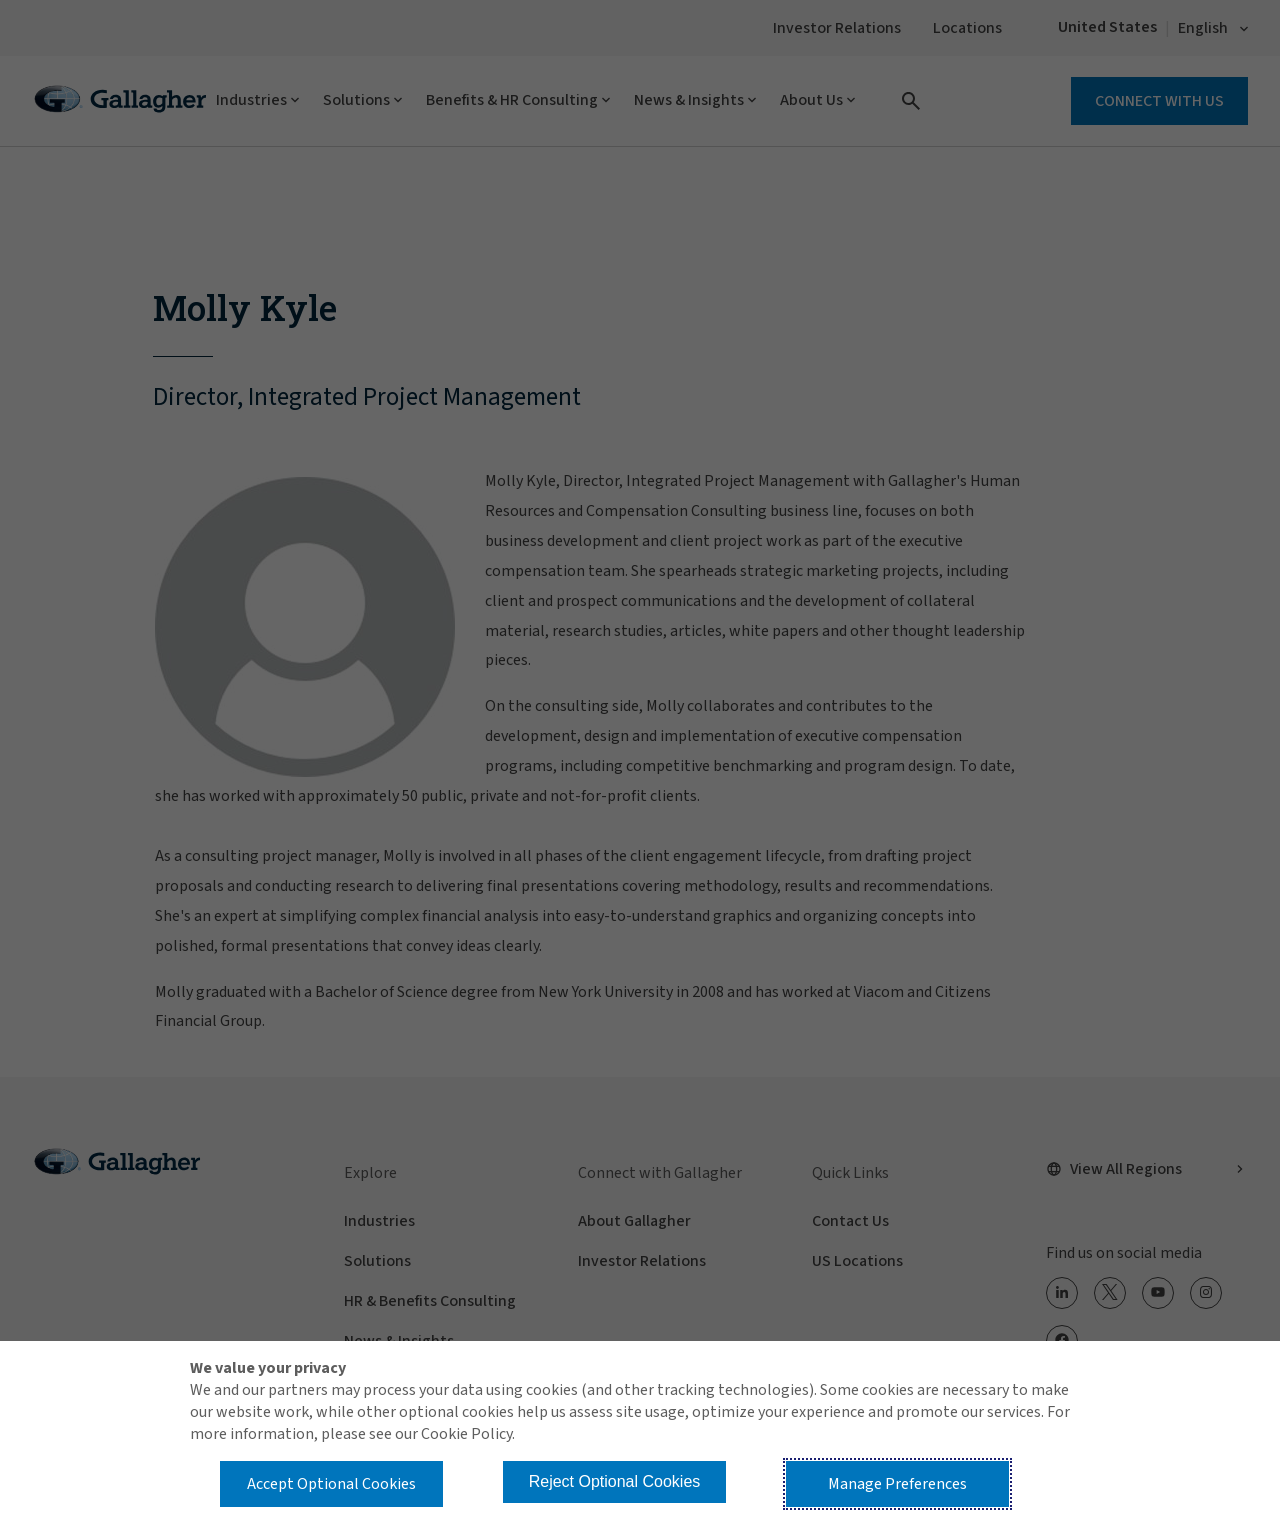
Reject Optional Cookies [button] (615, 1481)
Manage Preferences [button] (897, 1484)
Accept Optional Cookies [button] (331, 1484)
